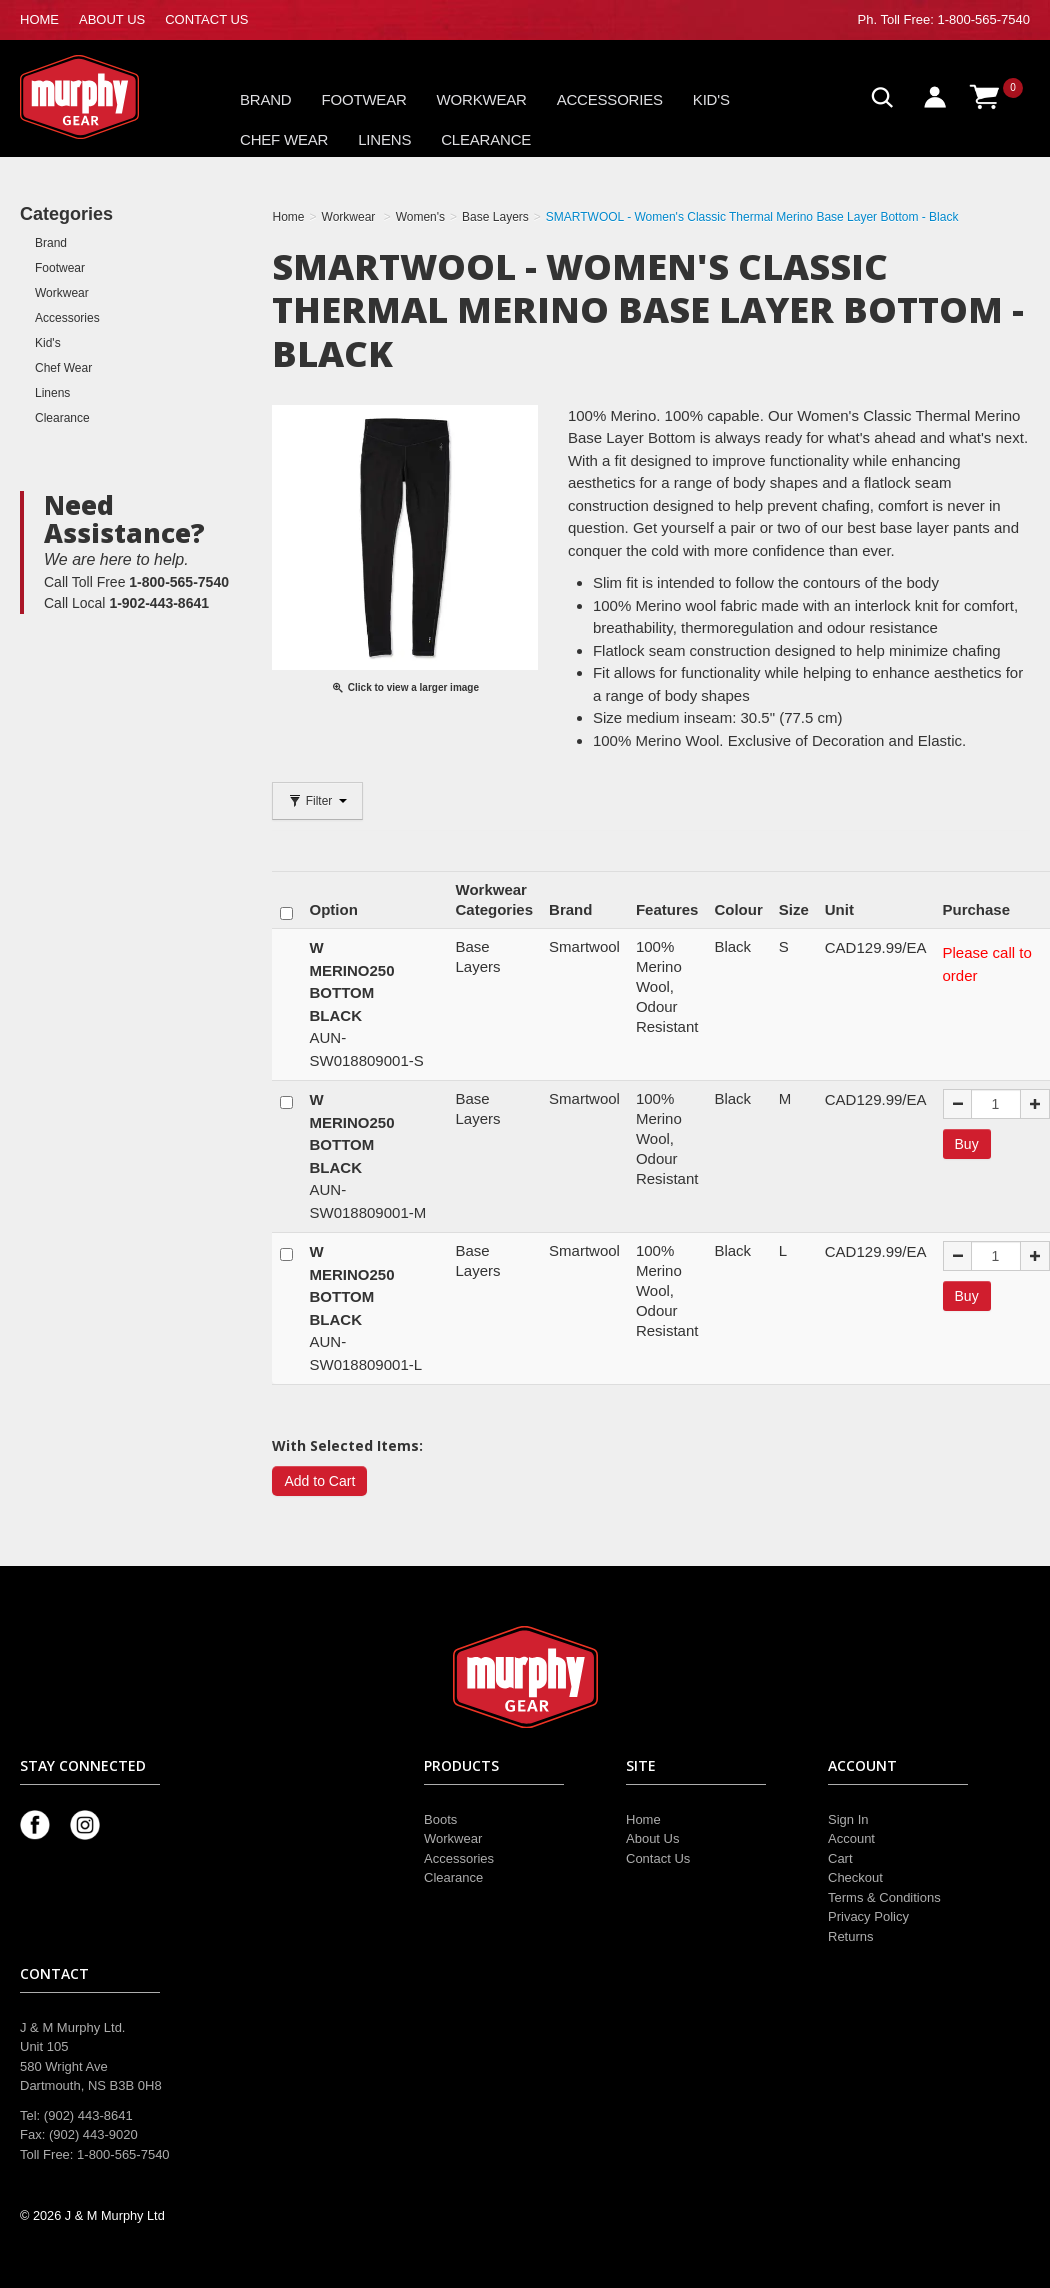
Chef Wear (284, 139)
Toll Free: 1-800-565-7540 (955, 19)
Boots (440, 1819)
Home (643, 1819)
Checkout (855, 1877)
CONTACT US (206, 19)
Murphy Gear (105, 97)
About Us (652, 1838)
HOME (39, 19)
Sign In (848, 1819)
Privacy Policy (868, 1916)
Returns (851, 1936)
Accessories (610, 99)
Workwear (482, 99)
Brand (266, 99)
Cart (840, 1858)
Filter (317, 801)
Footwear (364, 99)
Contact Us (658, 1858)
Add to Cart (319, 1481)
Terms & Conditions (884, 1897)
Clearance (486, 139)
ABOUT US (112, 19)
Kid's (711, 99)
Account (851, 1838)
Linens (384, 139)
